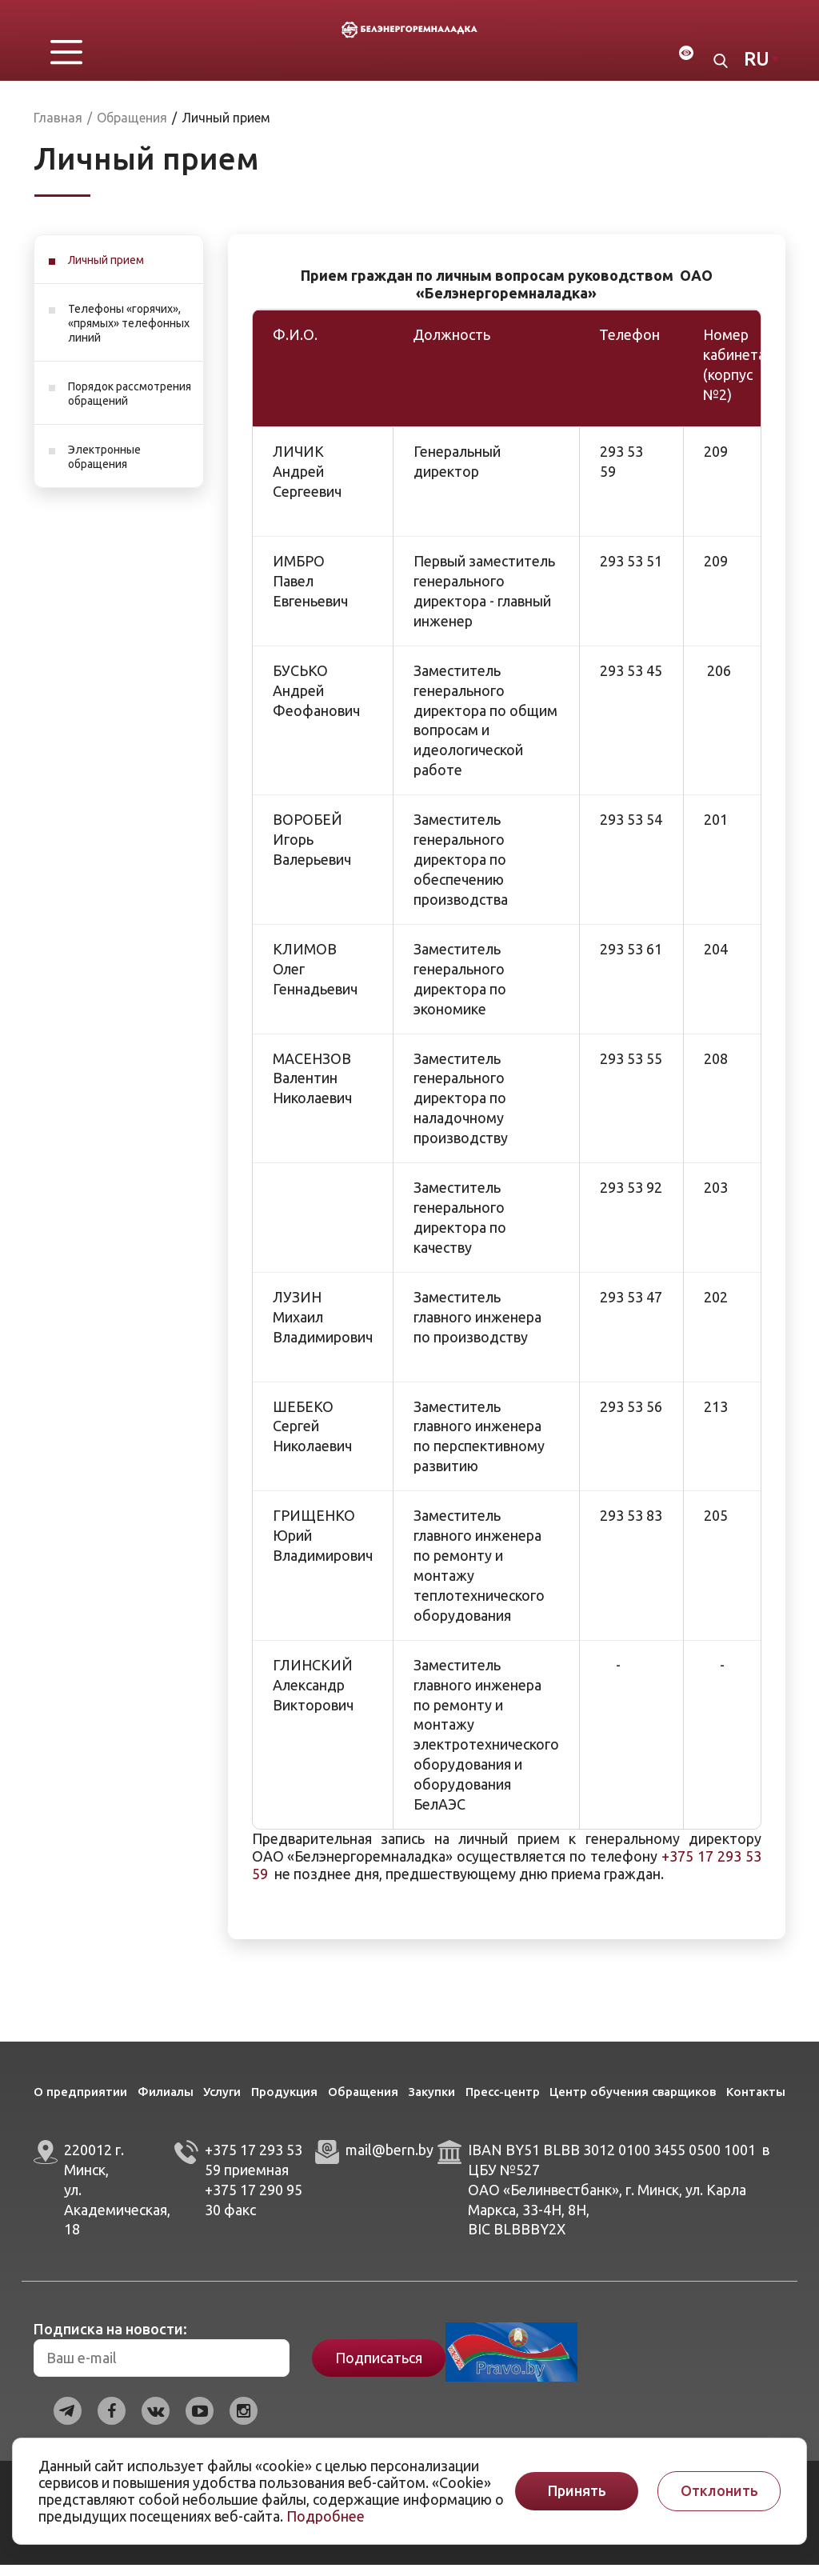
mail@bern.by (389, 2161)
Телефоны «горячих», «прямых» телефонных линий (129, 334)
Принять (577, 2490)
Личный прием (106, 271)
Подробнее (325, 2516)
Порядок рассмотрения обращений (129, 404)
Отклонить (719, 2490)
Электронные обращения (104, 468)
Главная (58, 129)
